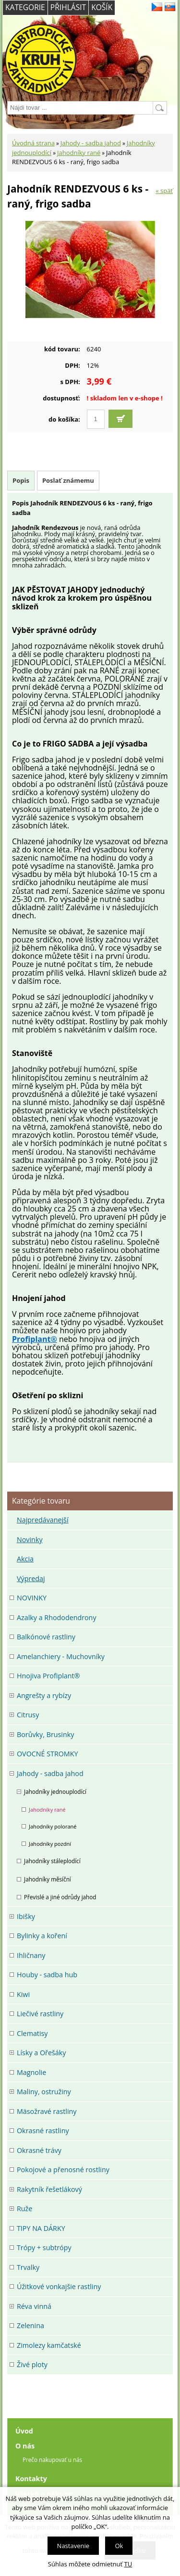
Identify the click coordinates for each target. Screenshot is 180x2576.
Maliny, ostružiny (44, 2091)
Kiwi (23, 1994)
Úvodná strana (33, 143)
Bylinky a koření (42, 1935)
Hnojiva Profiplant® (48, 1675)
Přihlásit (68, 7)
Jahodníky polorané (53, 1826)
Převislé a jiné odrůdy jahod (60, 1897)
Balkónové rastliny (46, 1636)
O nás (25, 2445)
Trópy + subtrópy (44, 2247)
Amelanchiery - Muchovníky (61, 1656)
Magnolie (31, 2072)
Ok (119, 2545)
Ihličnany (31, 1955)
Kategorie (25, 7)
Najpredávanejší (43, 1519)
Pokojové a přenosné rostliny (63, 2169)
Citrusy (28, 1714)
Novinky (30, 1539)
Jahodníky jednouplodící (55, 1791)
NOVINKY (32, 1597)
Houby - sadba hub (47, 1974)
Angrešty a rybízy (44, 1695)
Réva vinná (34, 2306)
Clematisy (32, 2033)
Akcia (25, 1558)
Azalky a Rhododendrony (56, 1617)
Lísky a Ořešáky (41, 2052)
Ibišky (26, 1916)
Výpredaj (31, 1578)
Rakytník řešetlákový (49, 2189)
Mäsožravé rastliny (46, 2111)
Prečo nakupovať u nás (52, 2459)
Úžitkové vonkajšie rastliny (59, 2286)
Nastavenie (73, 2545)
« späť (164, 190)
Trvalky (28, 2267)
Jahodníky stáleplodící (52, 1861)
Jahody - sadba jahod (90, 143)
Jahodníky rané (78, 152)
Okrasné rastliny (43, 2130)
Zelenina (30, 2325)
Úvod (24, 2430)
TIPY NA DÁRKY (41, 2228)
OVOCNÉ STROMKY (47, 1753)
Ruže (24, 2208)
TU (128, 2564)
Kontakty (31, 2478)
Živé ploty (32, 2364)
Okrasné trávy (39, 2150)
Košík (101, 7)
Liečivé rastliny (40, 2013)
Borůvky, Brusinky (45, 1734)
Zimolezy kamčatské (49, 2345)
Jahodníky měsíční (47, 1879)
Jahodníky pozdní (50, 1843)
